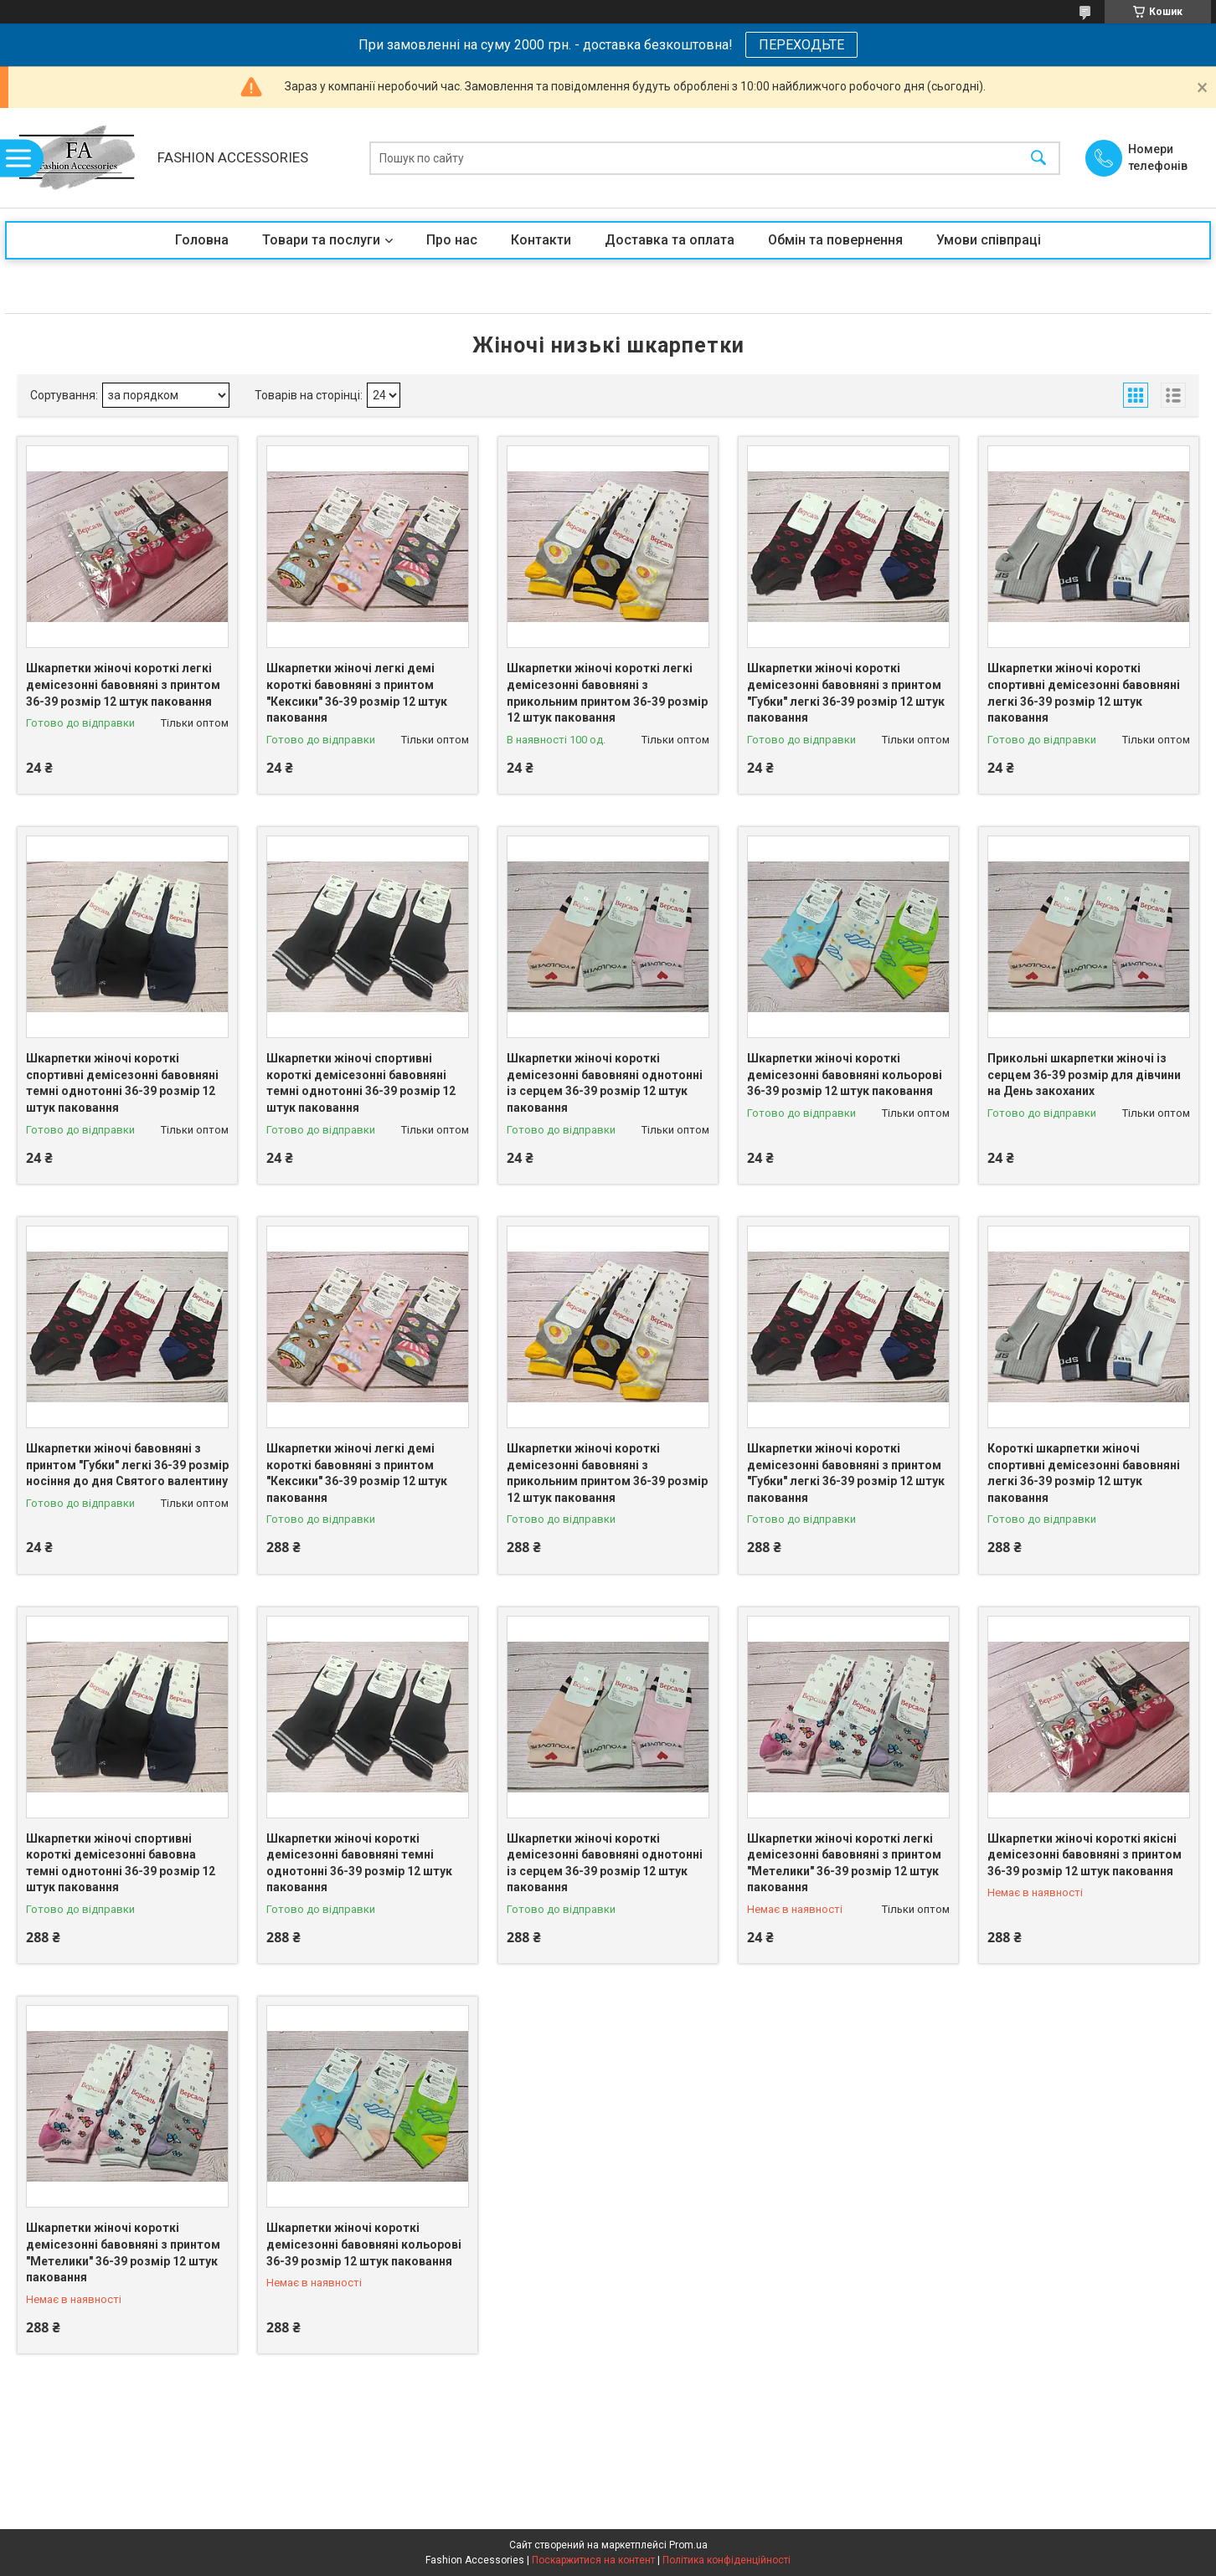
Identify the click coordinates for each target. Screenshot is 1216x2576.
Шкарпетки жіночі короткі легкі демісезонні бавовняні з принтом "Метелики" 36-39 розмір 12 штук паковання (844, 1863)
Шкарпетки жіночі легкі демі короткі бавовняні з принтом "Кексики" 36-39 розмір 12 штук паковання (356, 692)
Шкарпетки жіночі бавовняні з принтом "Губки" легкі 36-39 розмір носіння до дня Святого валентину (127, 1465)
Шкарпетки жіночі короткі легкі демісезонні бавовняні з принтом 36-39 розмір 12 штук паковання (123, 684)
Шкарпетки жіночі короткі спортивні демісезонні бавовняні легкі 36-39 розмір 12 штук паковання (1083, 692)
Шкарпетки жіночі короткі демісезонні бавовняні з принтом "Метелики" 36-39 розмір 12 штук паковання (123, 2252)
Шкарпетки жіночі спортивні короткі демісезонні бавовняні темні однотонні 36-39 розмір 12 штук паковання (361, 1082)
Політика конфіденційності (726, 2560)
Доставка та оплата (669, 240)
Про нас (451, 240)
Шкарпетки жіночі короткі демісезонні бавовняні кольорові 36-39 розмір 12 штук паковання (844, 1074)
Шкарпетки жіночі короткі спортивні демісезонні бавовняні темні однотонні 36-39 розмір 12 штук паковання (122, 1082)
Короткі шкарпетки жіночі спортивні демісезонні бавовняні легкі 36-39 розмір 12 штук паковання (1083, 1473)
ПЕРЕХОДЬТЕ (801, 45)
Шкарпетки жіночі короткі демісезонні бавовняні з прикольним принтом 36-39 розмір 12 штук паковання (607, 1473)
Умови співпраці (988, 240)
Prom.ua (688, 2545)
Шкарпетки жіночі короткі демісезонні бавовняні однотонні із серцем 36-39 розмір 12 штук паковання (605, 1082)
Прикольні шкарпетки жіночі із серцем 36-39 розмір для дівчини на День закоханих (1084, 1074)
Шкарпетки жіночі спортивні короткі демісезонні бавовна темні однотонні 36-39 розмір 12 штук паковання (120, 1863)
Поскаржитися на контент (593, 2560)
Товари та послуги (321, 240)
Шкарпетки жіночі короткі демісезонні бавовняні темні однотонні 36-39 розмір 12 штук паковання (359, 1863)
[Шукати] (1038, 157)
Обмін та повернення (835, 240)
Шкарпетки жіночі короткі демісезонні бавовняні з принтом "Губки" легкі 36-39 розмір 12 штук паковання (846, 692)
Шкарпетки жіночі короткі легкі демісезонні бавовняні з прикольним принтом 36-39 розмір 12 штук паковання (607, 692)
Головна (202, 240)
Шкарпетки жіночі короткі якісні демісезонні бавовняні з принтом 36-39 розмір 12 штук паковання (1084, 1855)
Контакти (541, 240)
